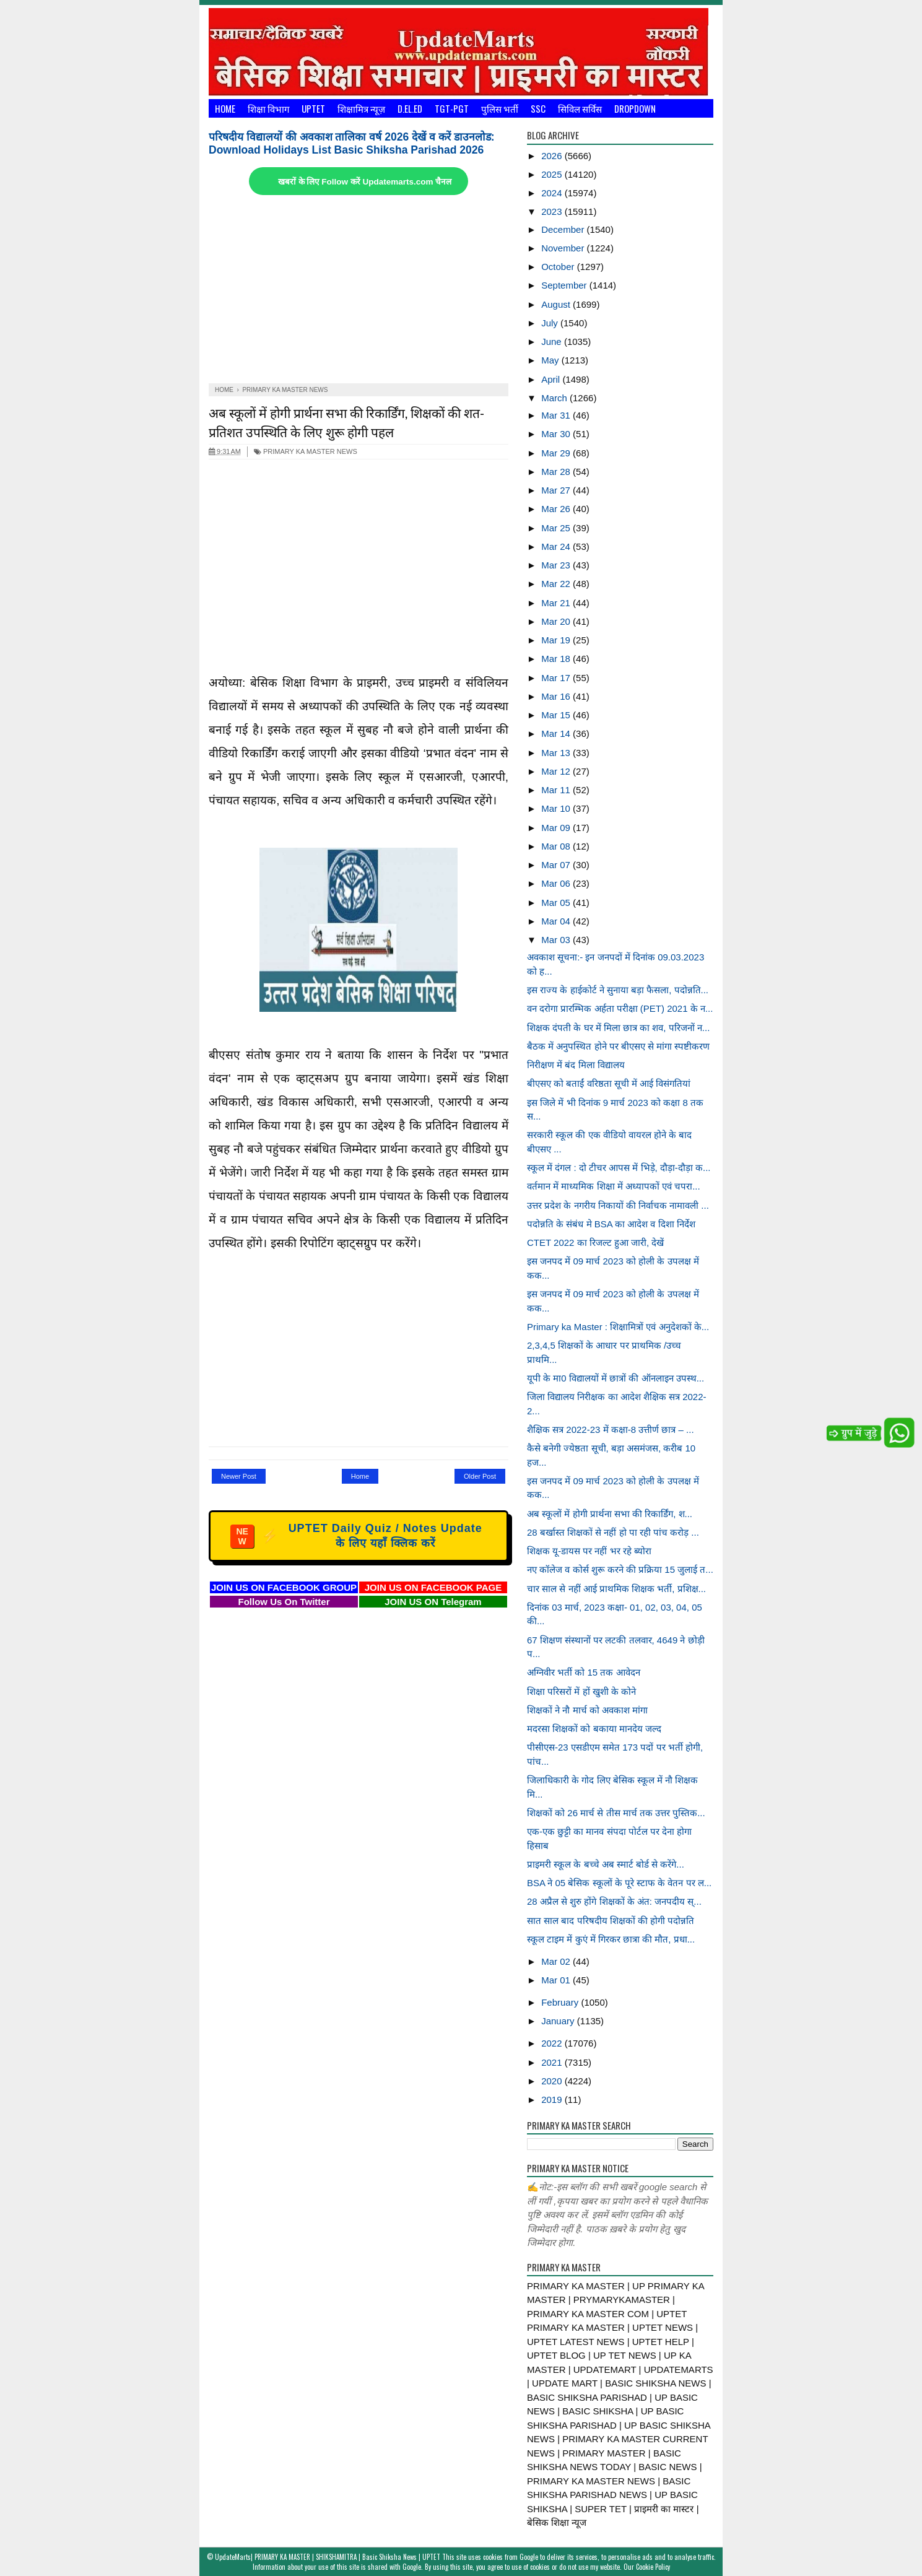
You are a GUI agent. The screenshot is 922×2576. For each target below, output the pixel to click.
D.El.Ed (410, 108)
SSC (538, 108)
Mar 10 (557, 808)
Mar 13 (557, 752)
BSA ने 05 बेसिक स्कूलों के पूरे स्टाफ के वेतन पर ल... (619, 1883)
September (565, 285)
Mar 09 (557, 827)
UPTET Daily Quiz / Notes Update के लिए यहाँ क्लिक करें (356, 1535)
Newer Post (238, 1476)
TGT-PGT (452, 108)
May (551, 360)
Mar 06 (557, 883)
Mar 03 (557, 939)
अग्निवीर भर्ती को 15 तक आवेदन (583, 1672)
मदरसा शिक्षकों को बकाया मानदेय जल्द (594, 1728)
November (563, 248)
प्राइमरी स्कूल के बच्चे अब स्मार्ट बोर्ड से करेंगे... (605, 1864)
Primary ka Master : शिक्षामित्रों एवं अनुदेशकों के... (618, 1326)
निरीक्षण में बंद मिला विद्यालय (576, 1065)
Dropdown (635, 108)
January (559, 2021)
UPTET (313, 108)
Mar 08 (557, 846)
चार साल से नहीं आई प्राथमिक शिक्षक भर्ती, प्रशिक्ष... (616, 1588)
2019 (553, 2099)
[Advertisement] (358, 290)
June (552, 341)
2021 (553, 2062)
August (557, 304)
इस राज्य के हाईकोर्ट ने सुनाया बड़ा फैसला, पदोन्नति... (617, 990)
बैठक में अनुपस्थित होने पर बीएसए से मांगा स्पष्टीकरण (618, 1046)
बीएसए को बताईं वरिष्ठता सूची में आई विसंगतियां (608, 1083)
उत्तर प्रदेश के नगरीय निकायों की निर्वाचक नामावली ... (618, 1205)
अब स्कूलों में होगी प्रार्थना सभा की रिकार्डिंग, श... (609, 1513)
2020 (553, 2081)
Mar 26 (557, 508)
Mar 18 (557, 658)
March (555, 398)
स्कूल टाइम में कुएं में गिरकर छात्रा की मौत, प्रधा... (611, 1939)
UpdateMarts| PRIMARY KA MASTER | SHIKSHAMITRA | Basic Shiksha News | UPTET (327, 2557)
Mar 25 (557, 528)
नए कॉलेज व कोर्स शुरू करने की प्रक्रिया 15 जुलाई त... (620, 1569)
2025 (553, 174)
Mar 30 (557, 434)
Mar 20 (557, 621)
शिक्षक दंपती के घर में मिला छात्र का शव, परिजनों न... (618, 1027)
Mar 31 (557, 415)
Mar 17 (557, 677)
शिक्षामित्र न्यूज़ (361, 108)
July (550, 323)
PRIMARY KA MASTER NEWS (305, 451)
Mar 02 (557, 1961)
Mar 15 (557, 715)
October (559, 266)
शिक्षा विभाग (268, 108)
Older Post (480, 1476)
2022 (553, 2043)
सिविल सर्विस (580, 108)
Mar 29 (557, 453)
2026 (553, 155)
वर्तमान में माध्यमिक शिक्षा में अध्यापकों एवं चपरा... (613, 1186)
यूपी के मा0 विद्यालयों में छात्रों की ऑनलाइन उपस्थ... (615, 1378)
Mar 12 (557, 771)
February (561, 2002)
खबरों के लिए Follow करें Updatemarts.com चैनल (364, 181)
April (551, 379)
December (563, 229)
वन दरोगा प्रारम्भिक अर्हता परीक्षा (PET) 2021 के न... (620, 1008)
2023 (553, 211)
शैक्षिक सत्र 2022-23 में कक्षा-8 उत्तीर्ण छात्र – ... (610, 1429)
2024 (553, 193)
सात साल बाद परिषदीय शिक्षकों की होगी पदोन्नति (610, 1920)
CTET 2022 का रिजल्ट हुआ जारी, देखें (595, 1242)
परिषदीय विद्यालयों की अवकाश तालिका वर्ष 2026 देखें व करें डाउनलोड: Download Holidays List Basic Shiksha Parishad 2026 (352, 143)
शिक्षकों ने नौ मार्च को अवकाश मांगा (587, 1710)
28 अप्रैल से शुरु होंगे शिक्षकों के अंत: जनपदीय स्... (614, 1901)
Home (225, 108)
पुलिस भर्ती (499, 108)
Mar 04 (557, 921)
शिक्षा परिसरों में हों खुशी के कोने (581, 1691)
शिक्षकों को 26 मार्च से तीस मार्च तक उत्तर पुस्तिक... (616, 1813)
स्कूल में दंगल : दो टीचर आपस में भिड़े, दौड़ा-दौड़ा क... (619, 1167)
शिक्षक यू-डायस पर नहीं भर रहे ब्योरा (589, 1551)
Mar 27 (557, 490)
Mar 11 (557, 790)
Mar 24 (557, 546)
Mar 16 (557, 696)
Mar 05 (557, 902)
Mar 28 (557, 471)
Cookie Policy (653, 2567)
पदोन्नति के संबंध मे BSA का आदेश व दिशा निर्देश (611, 1224)
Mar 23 (557, 565)
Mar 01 (557, 1980)
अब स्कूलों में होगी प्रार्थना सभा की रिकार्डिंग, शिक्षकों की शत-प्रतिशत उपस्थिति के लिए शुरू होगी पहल (346, 421)
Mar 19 (557, 640)
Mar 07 (557, 864)
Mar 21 (557, 603)
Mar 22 (557, 583)
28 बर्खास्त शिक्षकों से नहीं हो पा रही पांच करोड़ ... (613, 1532)
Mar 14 (557, 733)
